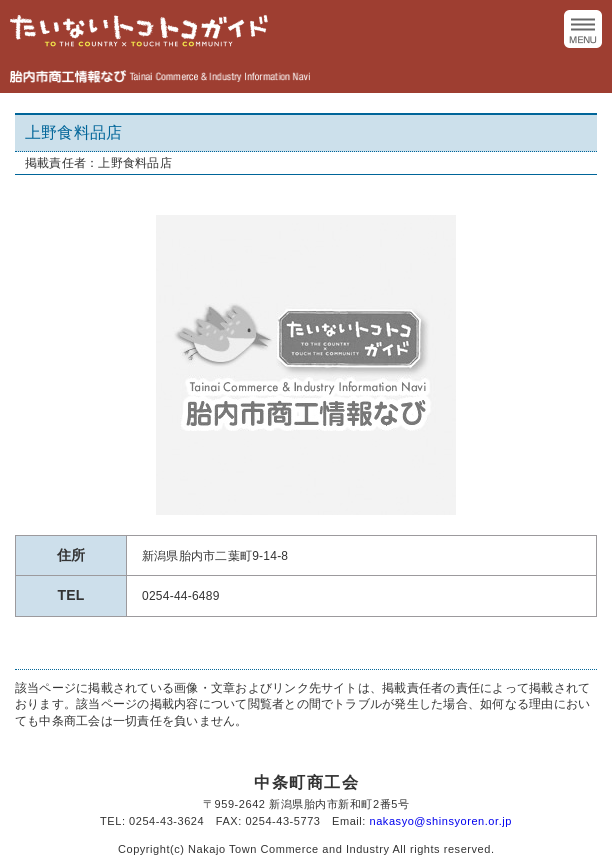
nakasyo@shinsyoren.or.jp (441, 821)
